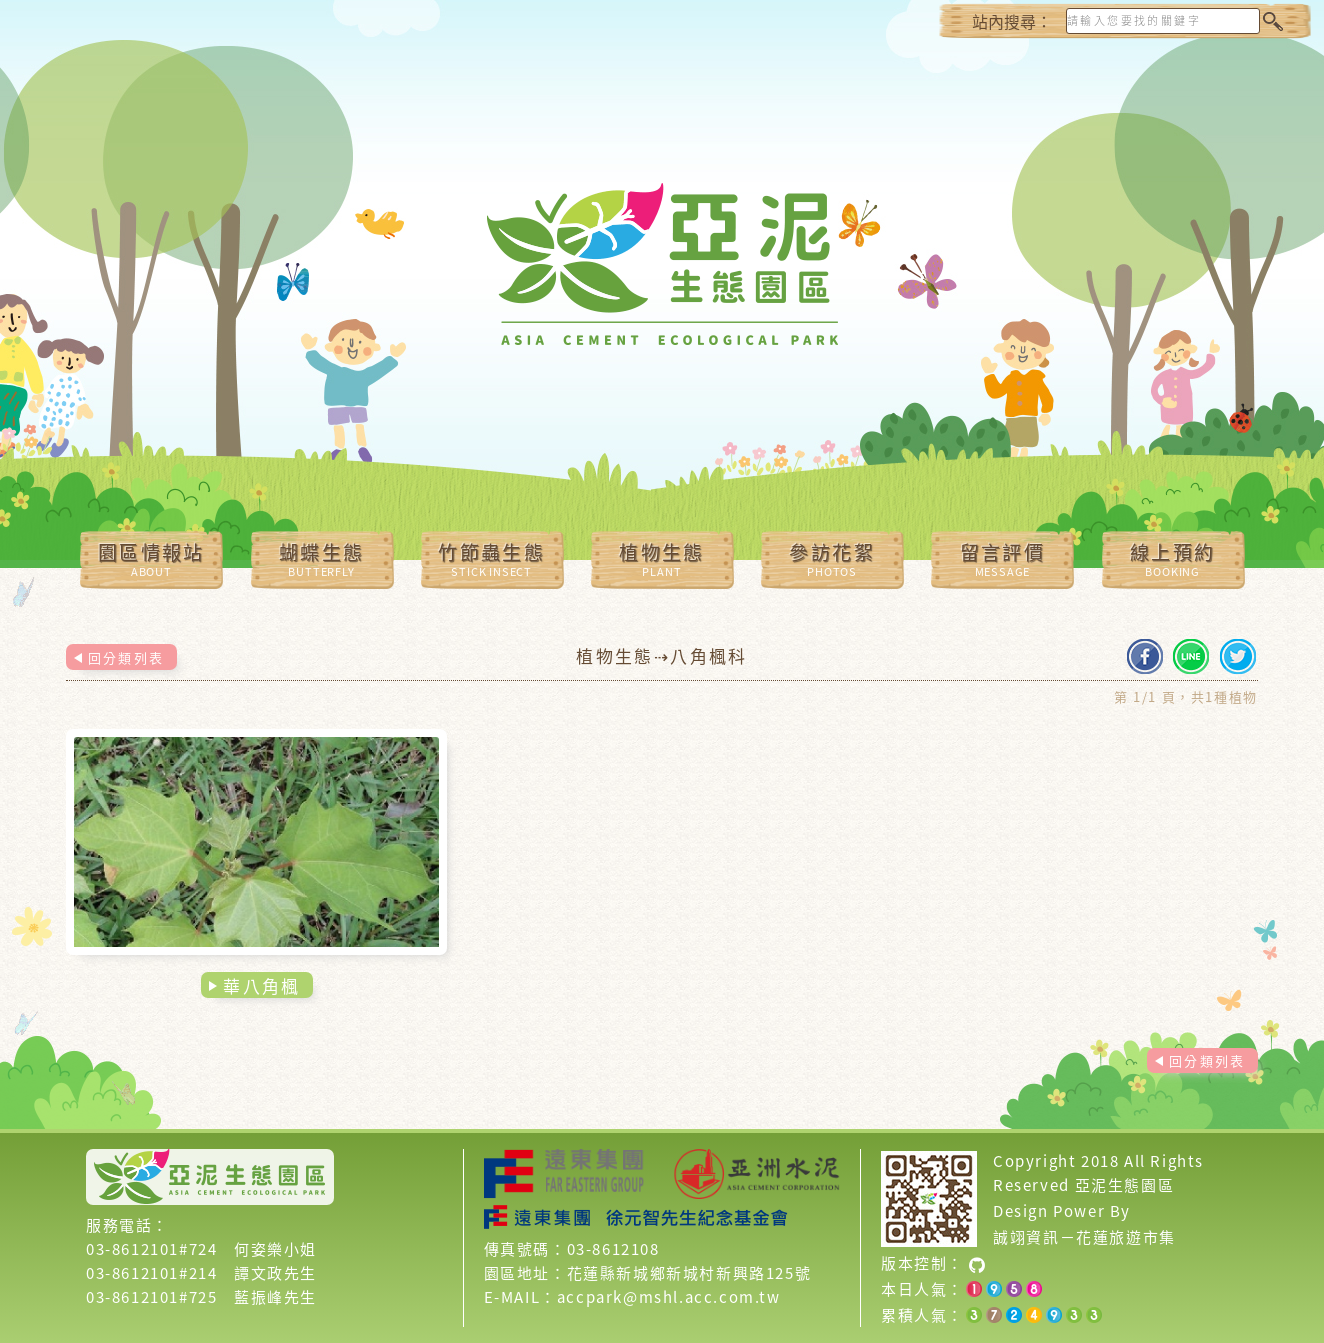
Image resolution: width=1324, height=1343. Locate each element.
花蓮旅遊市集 (1126, 1237)
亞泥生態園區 (1125, 1185)
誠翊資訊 (1026, 1237)
